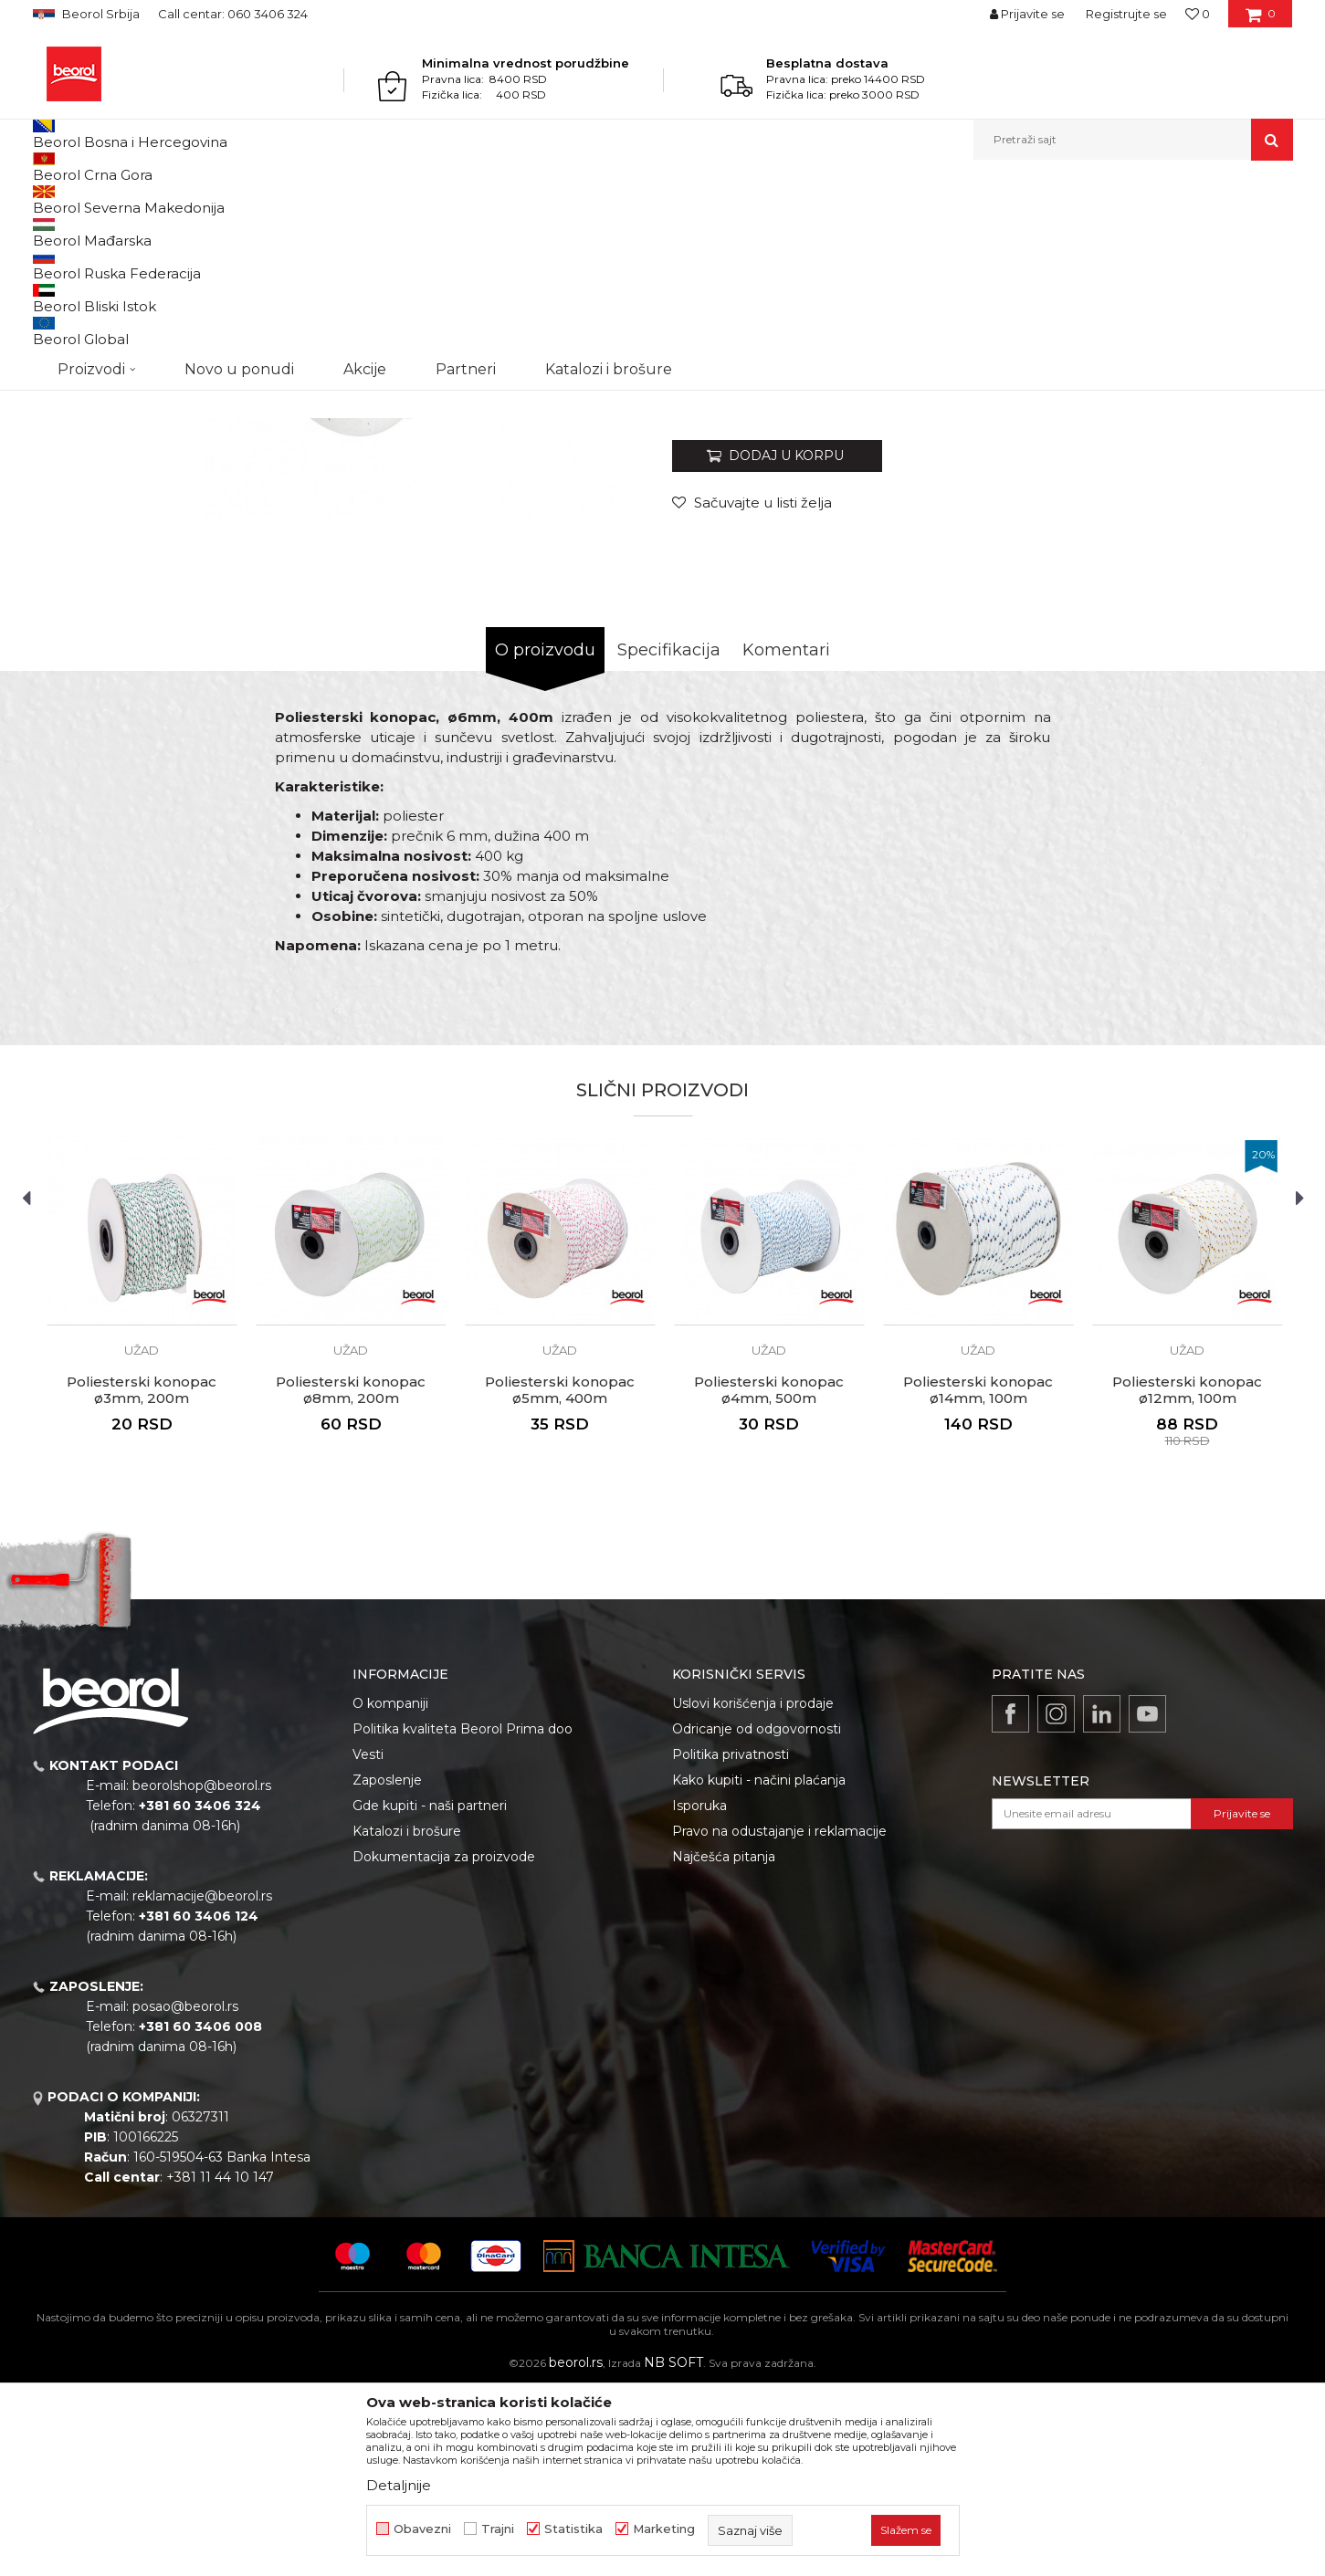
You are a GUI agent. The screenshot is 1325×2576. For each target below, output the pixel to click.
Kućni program (183, 199)
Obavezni (422, 2529)
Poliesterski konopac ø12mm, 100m (1187, 1578)
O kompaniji (390, 1891)
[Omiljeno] (1197, 13)
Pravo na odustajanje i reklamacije (779, 2019)
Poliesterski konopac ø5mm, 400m (560, 1578)
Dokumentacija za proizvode (443, 2045)
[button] (1133, 140)
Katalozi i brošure (406, 2019)
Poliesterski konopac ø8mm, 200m (351, 1578)
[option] (112, 311)
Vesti (368, 1942)
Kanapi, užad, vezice (290, 199)
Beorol (50, 199)
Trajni (497, 2529)
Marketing (664, 2529)
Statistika (573, 2529)
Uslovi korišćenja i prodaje (753, 1891)
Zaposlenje (387, 1968)
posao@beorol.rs (185, 2194)
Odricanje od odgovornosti (756, 1917)
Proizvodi (104, 199)
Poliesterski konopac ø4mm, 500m (769, 1578)
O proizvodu (545, 838)
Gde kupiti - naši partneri (429, 1993)
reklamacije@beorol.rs (202, 2084)
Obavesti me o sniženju (1223, 577)
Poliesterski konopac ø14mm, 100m (978, 1578)
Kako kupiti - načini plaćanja (759, 1968)
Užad (369, 199)
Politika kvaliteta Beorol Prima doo (462, 1917)
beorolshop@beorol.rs (201, 1973)
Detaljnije (398, 2485)
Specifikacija (668, 838)
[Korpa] (1261, 20)
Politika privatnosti (730, 1942)
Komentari (786, 838)
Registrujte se (1126, 13)
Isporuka (699, 1993)
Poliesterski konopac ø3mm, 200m (141, 1578)
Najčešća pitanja (723, 2045)
